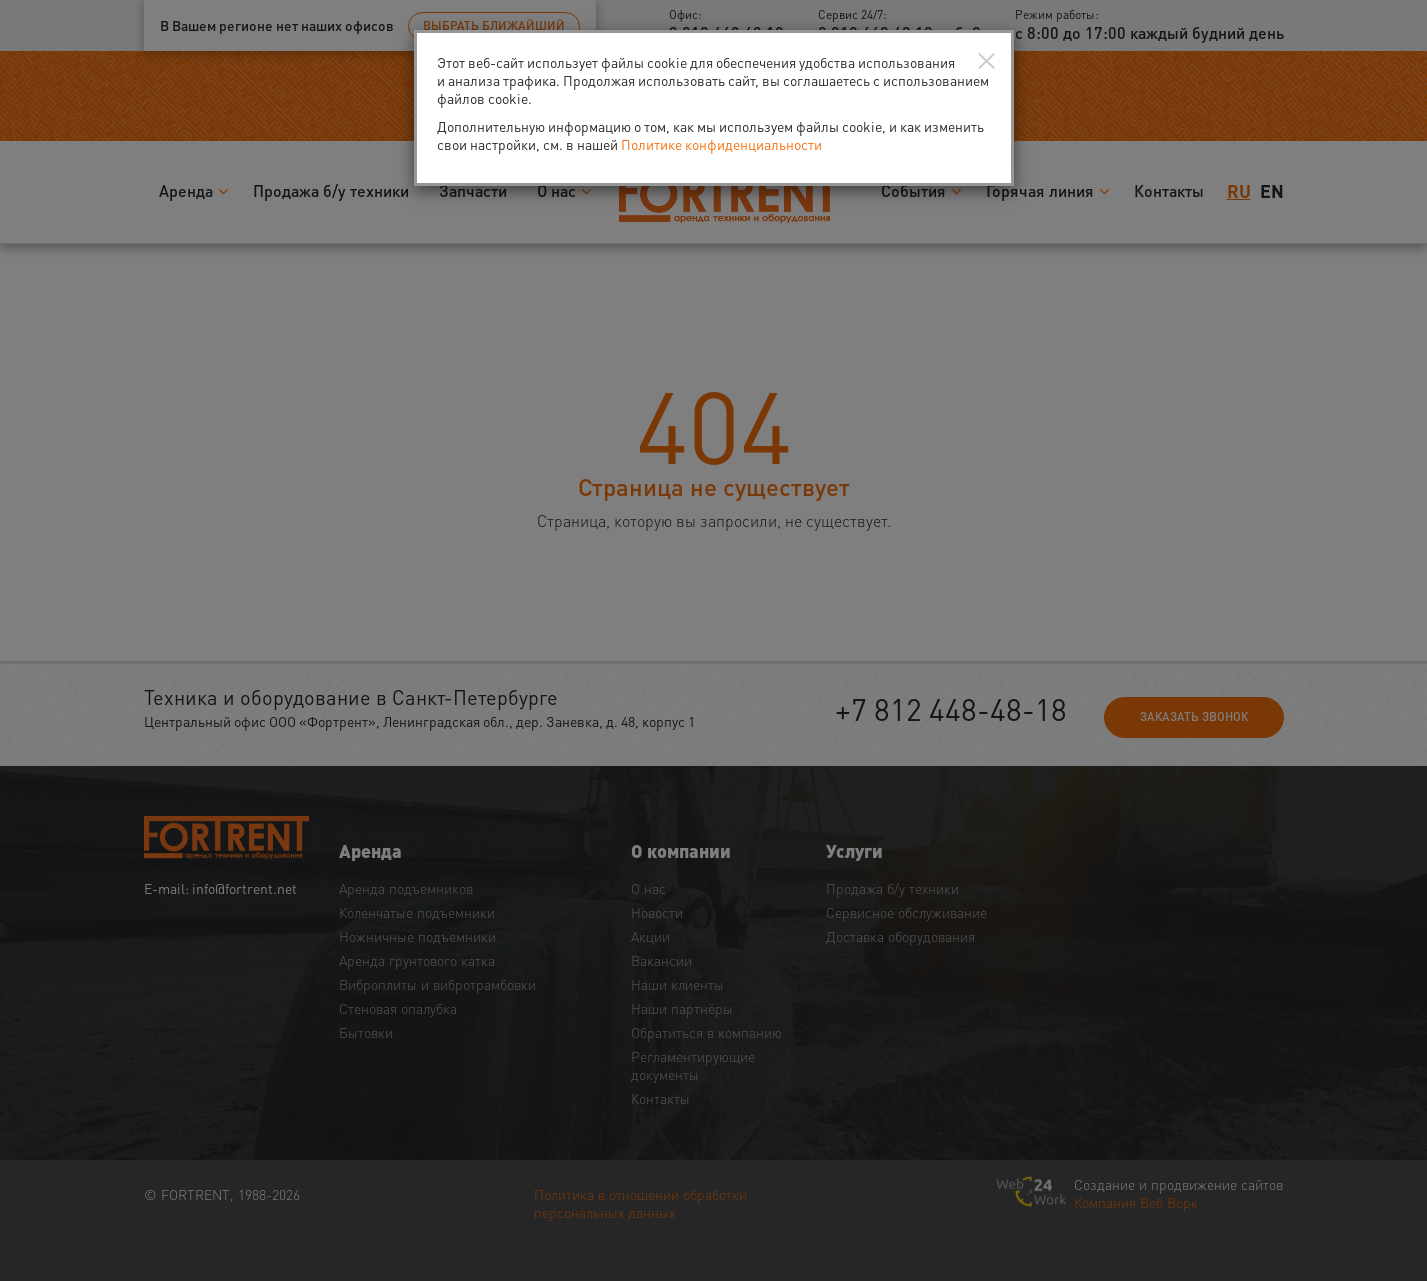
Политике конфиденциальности (721, 144)
